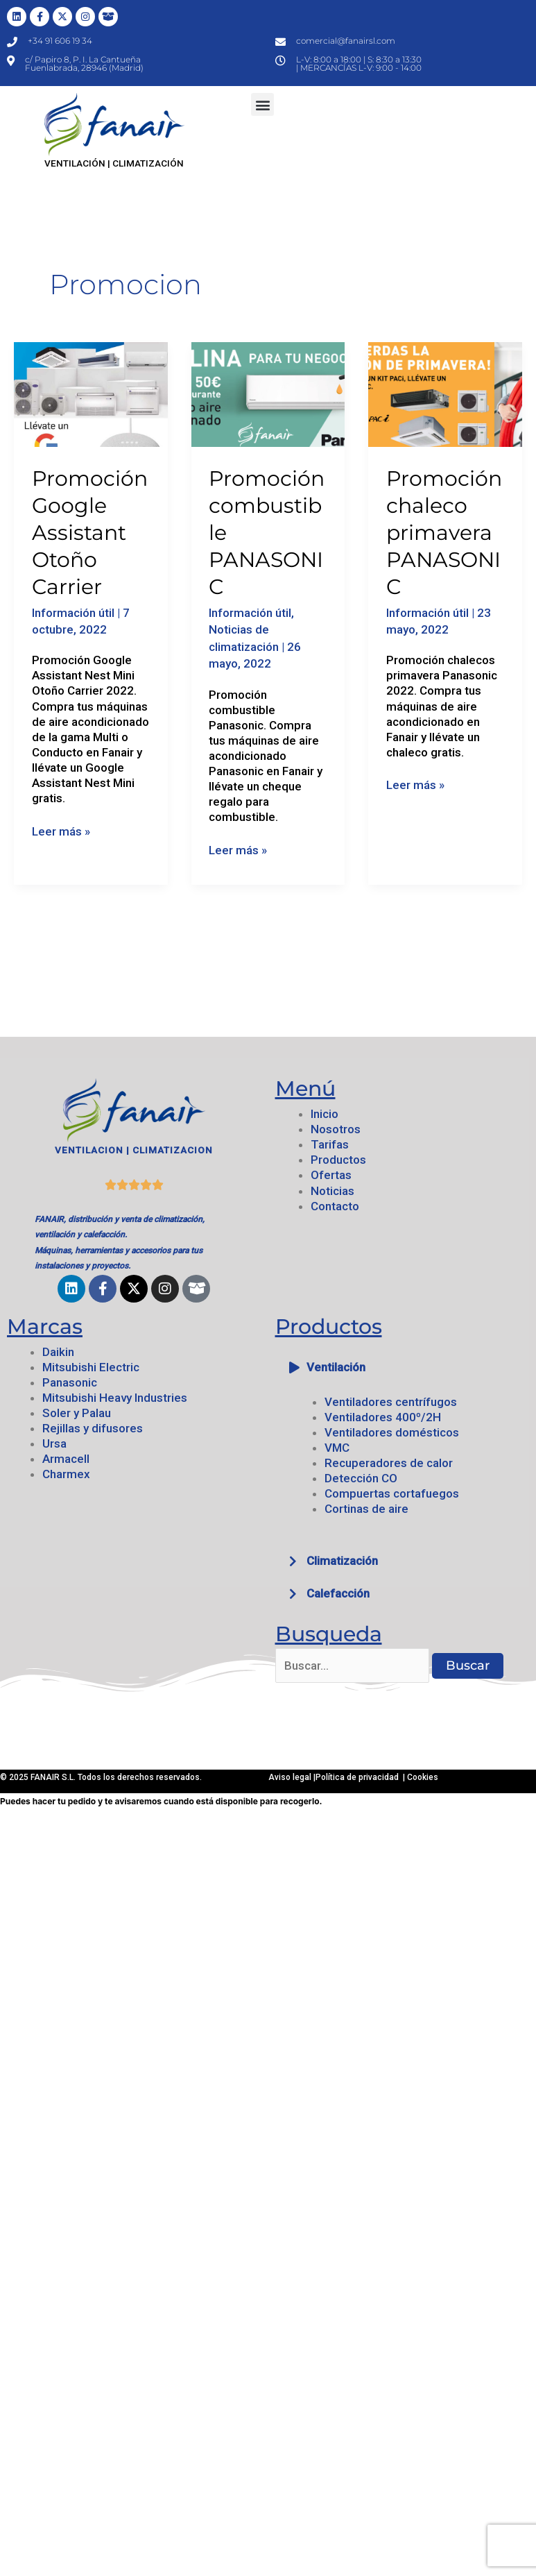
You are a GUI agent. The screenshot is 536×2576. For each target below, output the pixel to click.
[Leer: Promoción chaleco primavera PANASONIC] (445, 393)
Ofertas (331, 1175)
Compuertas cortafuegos (392, 1493)
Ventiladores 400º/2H (383, 1417)
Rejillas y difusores (92, 1428)
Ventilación (335, 1367)
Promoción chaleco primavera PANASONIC (444, 533)
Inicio (324, 1114)
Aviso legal (290, 1777)
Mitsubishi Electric (90, 1367)
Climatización (342, 1561)
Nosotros (336, 1129)
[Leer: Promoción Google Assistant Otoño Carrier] (91, 393)
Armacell (65, 1459)
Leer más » (61, 831)
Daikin (58, 1352)
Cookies (422, 1777)
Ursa (54, 1443)
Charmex (66, 1474)
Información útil (73, 613)
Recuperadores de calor (389, 1463)
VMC (337, 1448)
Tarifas (330, 1144)
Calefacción (338, 1593)
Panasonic (69, 1382)
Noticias (332, 1191)
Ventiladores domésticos (392, 1432)
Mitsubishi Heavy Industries (114, 1398)
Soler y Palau (76, 1413)
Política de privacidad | (361, 1777)
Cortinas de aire (366, 1509)
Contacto (335, 1206)
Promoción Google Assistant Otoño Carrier (90, 533)
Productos (338, 1160)
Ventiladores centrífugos (391, 1402)
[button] (262, 104)
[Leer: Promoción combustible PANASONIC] (268, 393)
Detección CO (361, 1478)
